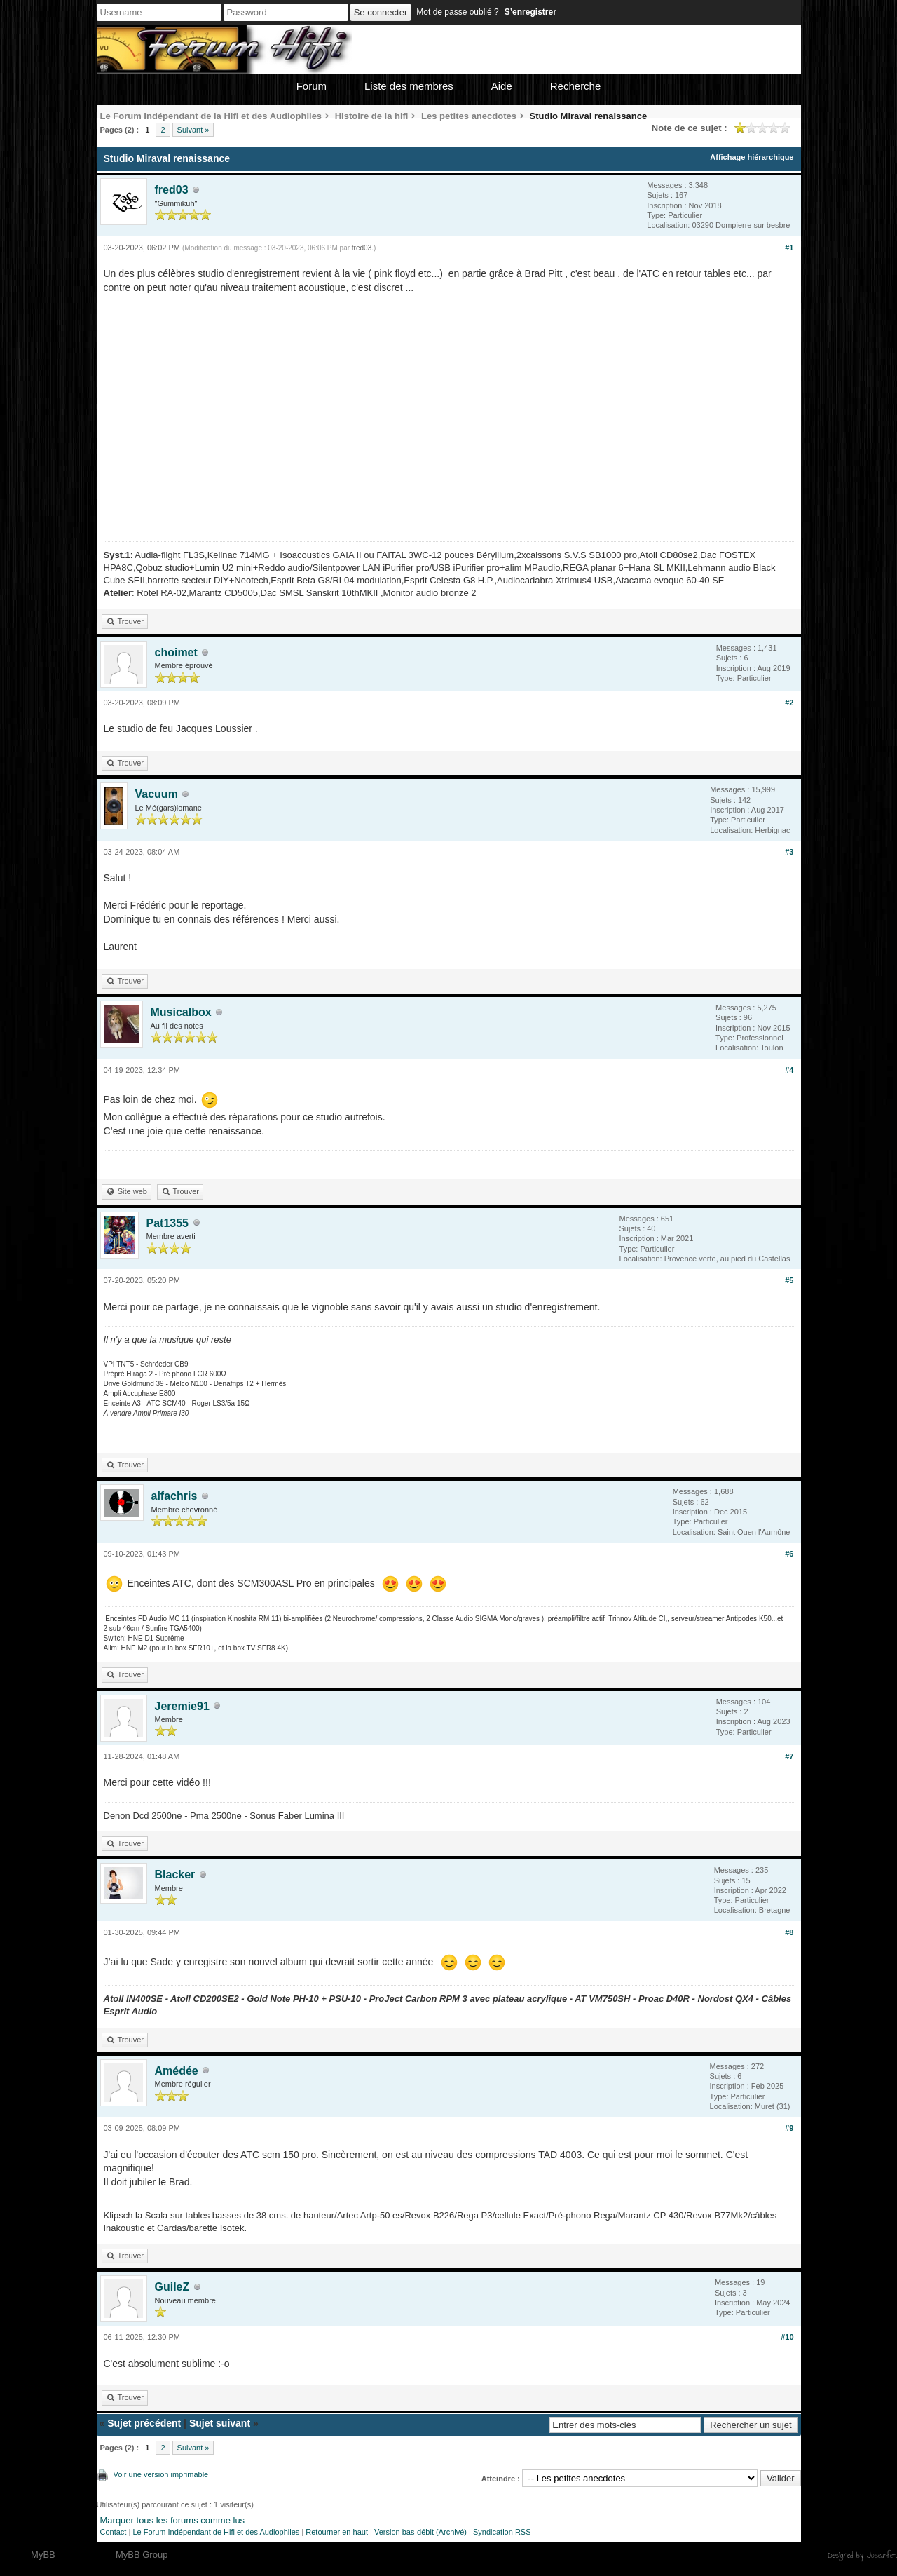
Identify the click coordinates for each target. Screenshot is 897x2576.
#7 (789, 1756)
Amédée (176, 2071)
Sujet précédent (144, 2423)
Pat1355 (167, 1223)
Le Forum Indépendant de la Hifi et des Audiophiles (211, 116)
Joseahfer (881, 2555)
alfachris (174, 1496)
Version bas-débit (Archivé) (420, 2532)
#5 (789, 1280)
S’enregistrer (530, 12)
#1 (789, 247)
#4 (789, 1070)
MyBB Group (141, 2554)
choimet (176, 652)
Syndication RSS (502, 2532)
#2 (789, 702)
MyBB (43, 2554)
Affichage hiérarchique (751, 157)
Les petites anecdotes (468, 116)
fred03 (172, 190)
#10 (787, 2337)
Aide (501, 86)
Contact (113, 2532)
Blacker (175, 1874)
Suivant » (193, 130)
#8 (789, 1932)
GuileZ (172, 2287)
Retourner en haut (337, 2532)
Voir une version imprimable (161, 2474)
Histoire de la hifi (372, 116)
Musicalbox (181, 1012)
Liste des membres (408, 86)
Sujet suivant (219, 2423)
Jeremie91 (182, 1706)
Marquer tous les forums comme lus (172, 2520)
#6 (789, 1554)
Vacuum (156, 794)
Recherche (575, 86)
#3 (789, 852)
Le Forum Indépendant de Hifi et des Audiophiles (215, 2532)
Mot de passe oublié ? (457, 12)
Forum (311, 86)
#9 (789, 2128)
